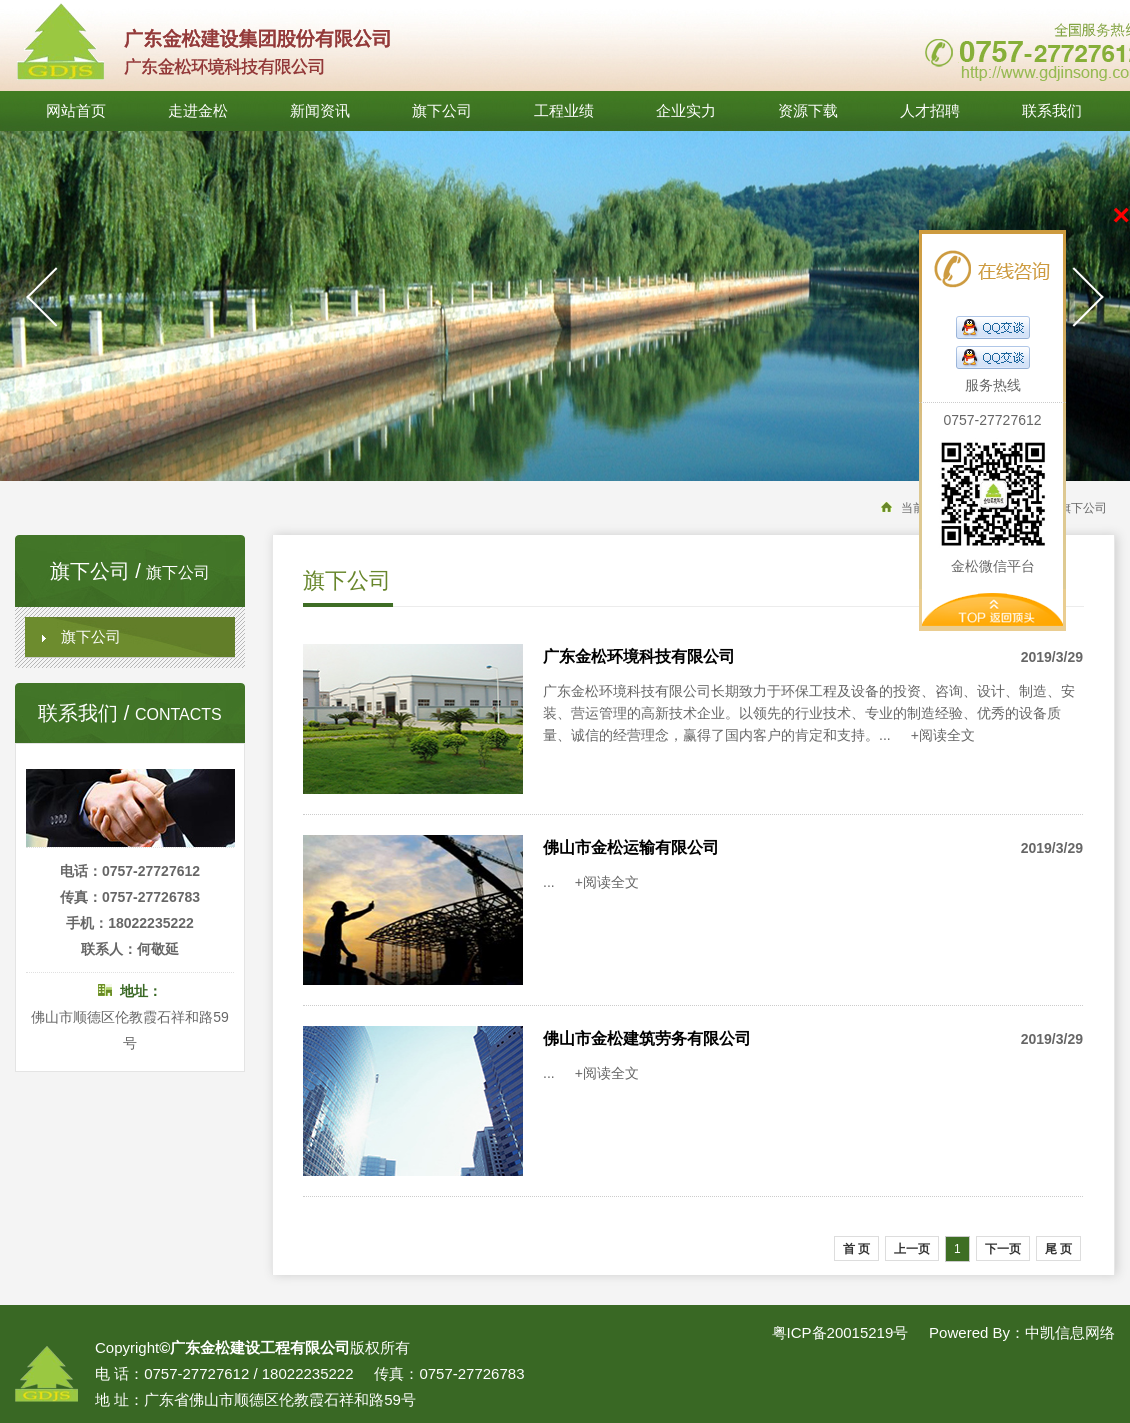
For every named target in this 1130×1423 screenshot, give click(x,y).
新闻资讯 (320, 111)
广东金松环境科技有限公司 (639, 656)
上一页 (912, 1249)
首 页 (856, 1249)
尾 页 (1058, 1249)
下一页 (1003, 1249)
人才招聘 (930, 111)
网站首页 (76, 111)
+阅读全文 (943, 735)
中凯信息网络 (1070, 1332)
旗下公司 (442, 111)
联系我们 (1052, 111)
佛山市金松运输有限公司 (631, 847)
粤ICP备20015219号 (840, 1332)
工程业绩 (564, 111)
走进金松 (198, 111)
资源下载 (808, 111)
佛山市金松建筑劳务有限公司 (647, 1038)
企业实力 (686, 111)
